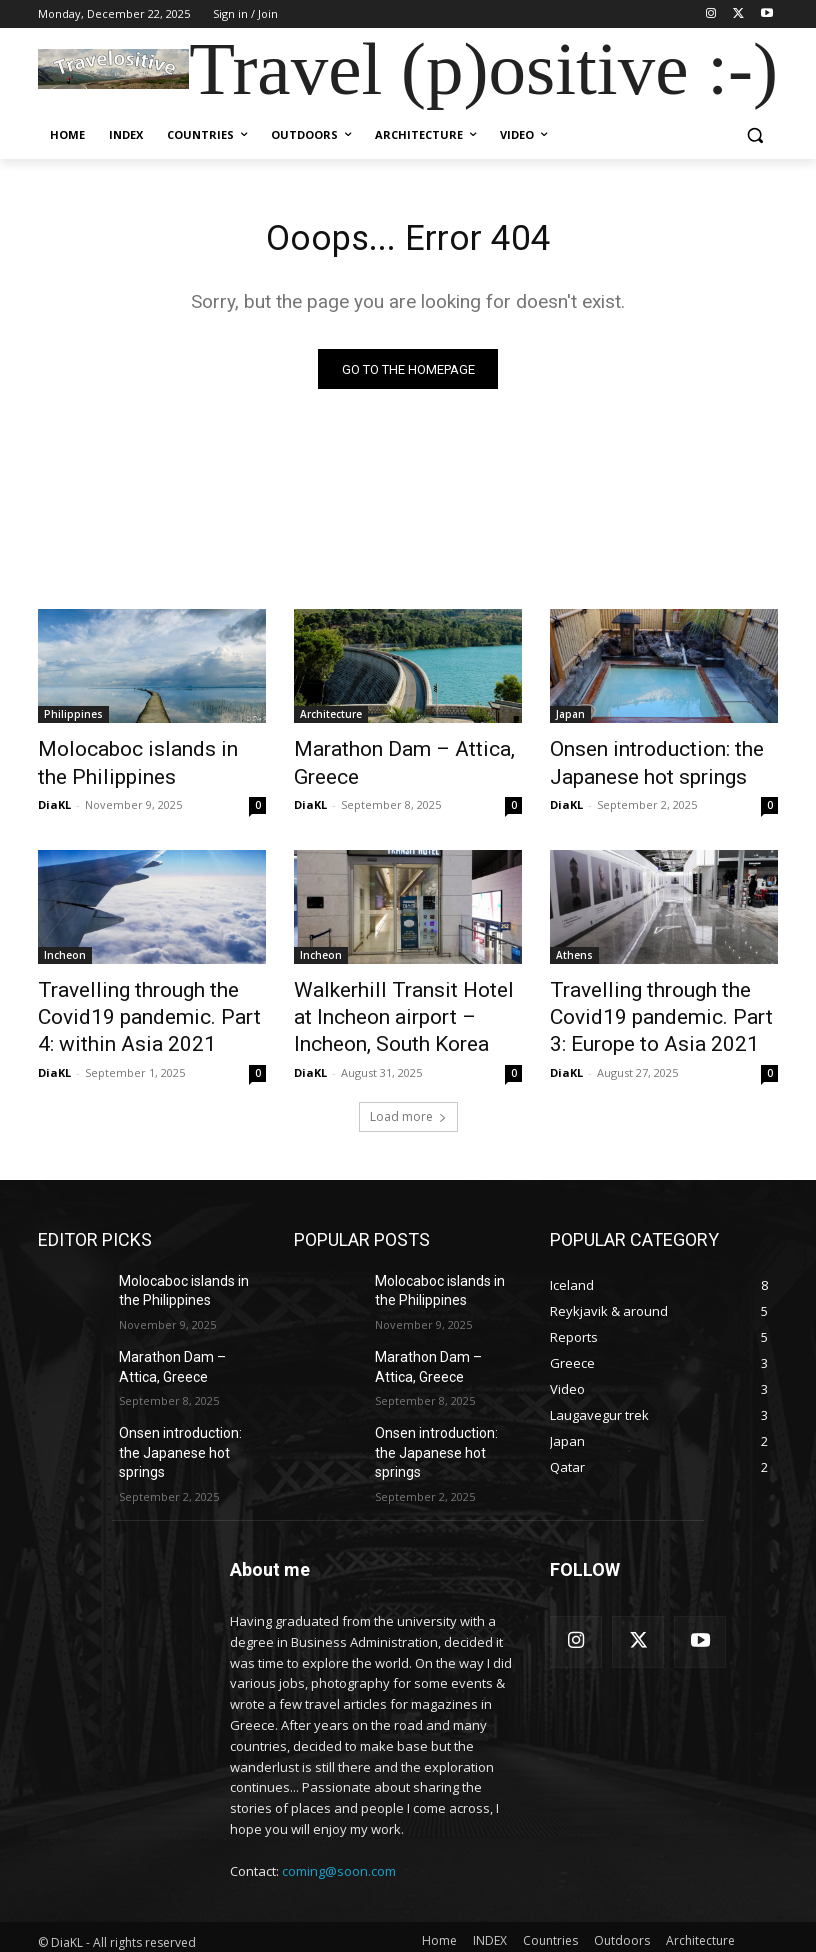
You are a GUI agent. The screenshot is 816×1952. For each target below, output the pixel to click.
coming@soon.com (339, 1843)
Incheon (65, 949)
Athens (574, 949)
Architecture (331, 719)
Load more (408, 1094)
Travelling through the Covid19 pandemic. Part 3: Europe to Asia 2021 (649, 1004)
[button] (754, 135)
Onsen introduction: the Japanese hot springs (638, 763)
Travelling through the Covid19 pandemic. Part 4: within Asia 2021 (137, 1004)
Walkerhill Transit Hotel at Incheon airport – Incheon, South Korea (392, 1004)
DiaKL (54, 798)
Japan (570, 719)
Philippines (73, 719)
